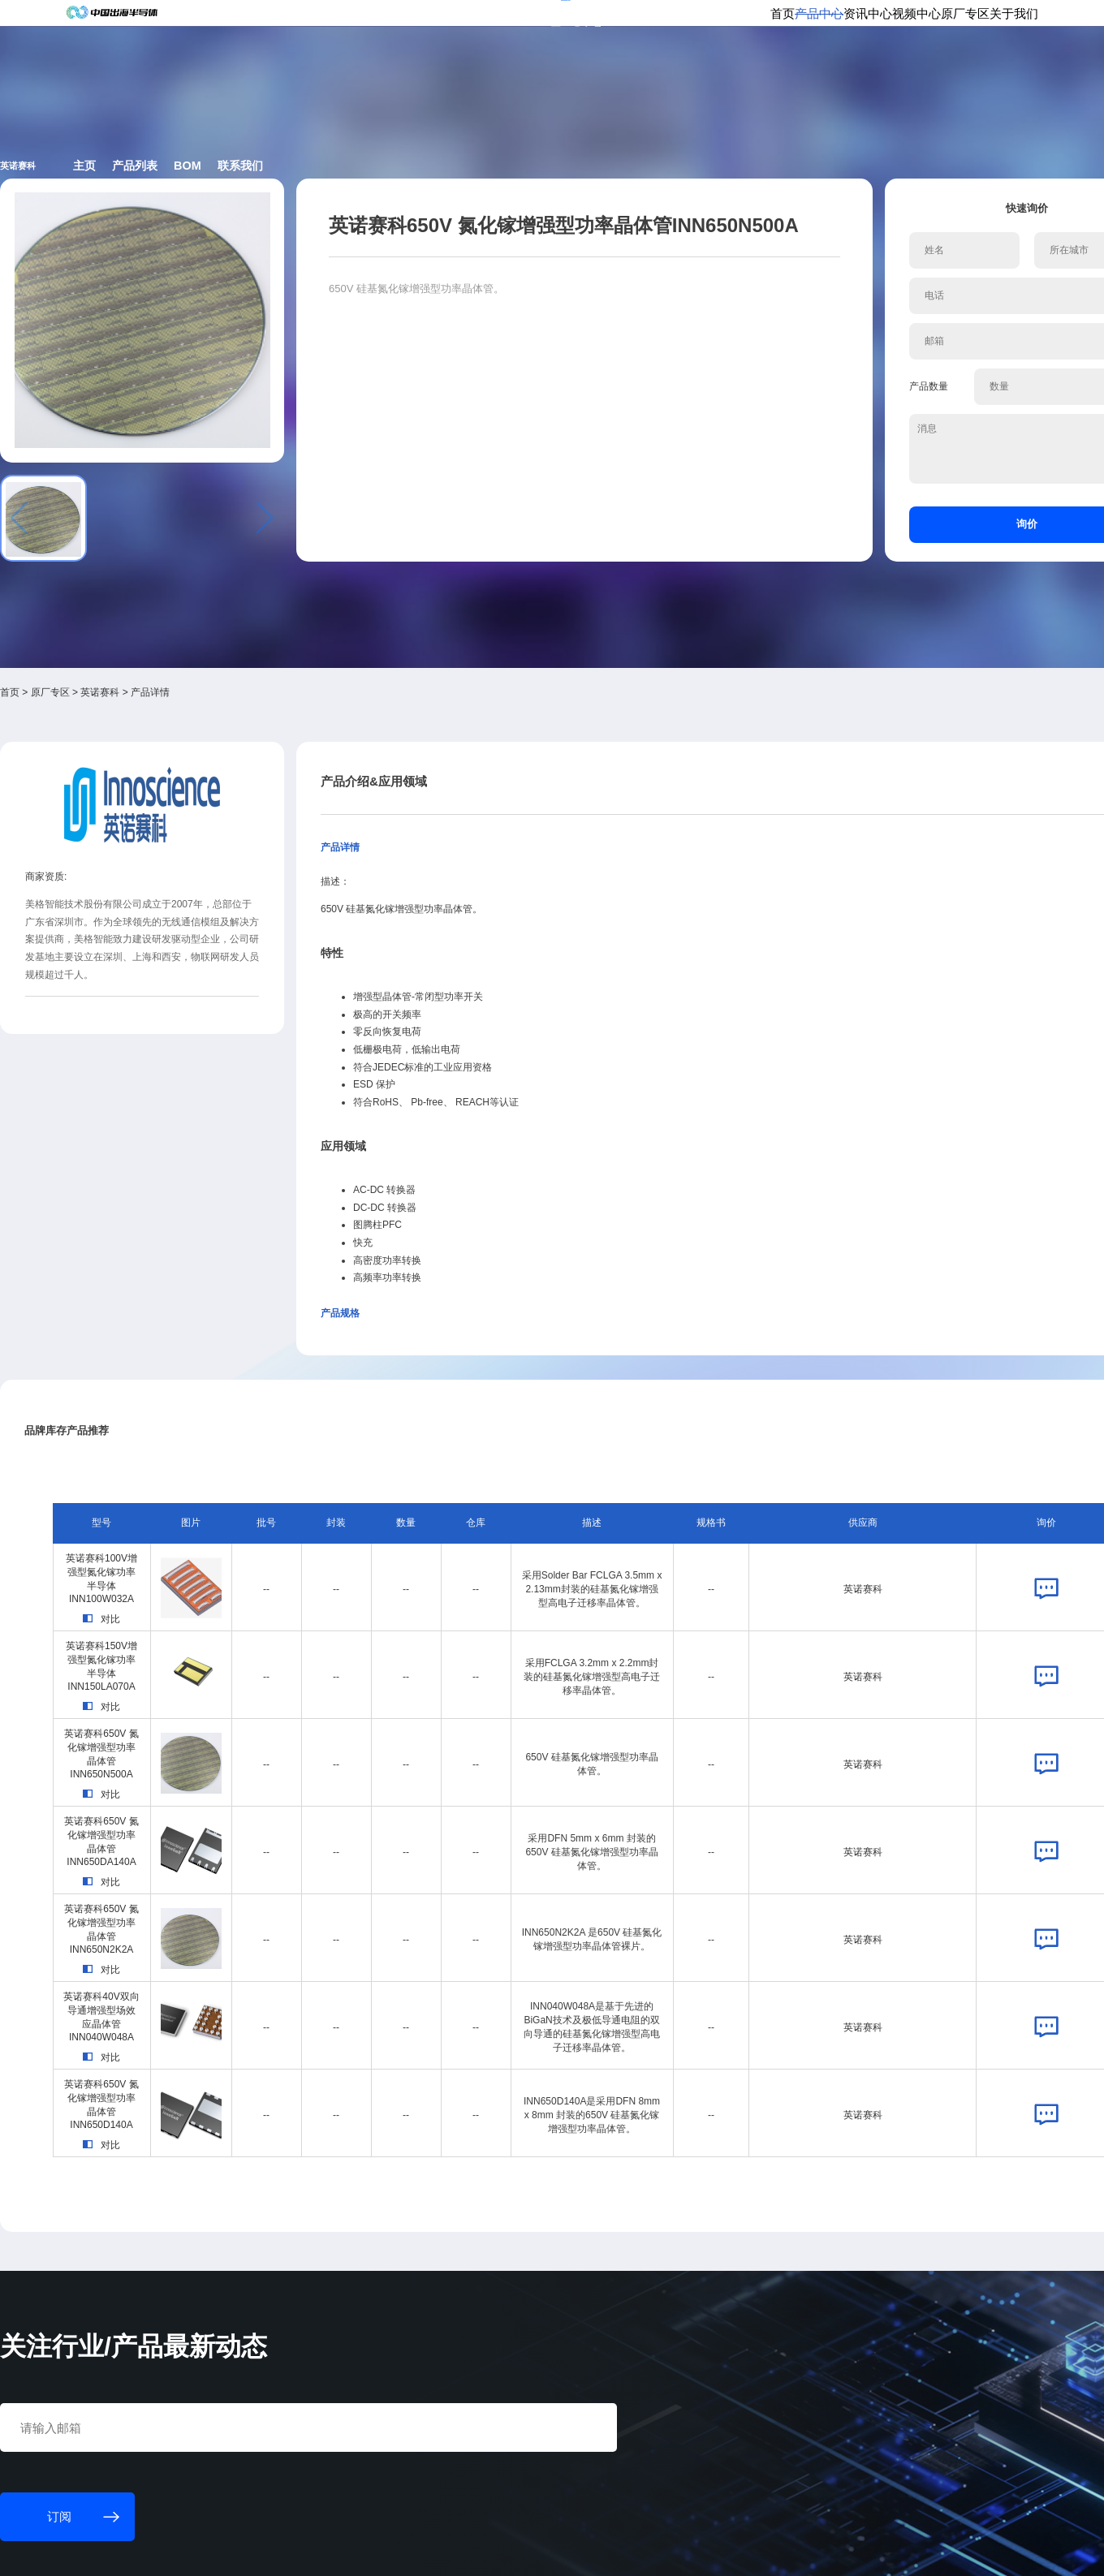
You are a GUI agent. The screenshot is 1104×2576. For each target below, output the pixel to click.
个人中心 (784, 22)
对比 (220, 1383)
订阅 (302, 22)
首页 (603, 77)
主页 (291, 228)
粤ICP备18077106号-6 (498, 2550)
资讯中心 (727, 77)
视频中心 (795, 77)
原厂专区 (863, 77)
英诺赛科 (237, 580)
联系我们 (518, 228)
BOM (443, 228)
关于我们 (932, 77)
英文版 (950, 22)
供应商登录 (896, 22)
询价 (865, 503)
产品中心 (659, 77)
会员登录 (838, 22)
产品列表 (366, 228)
